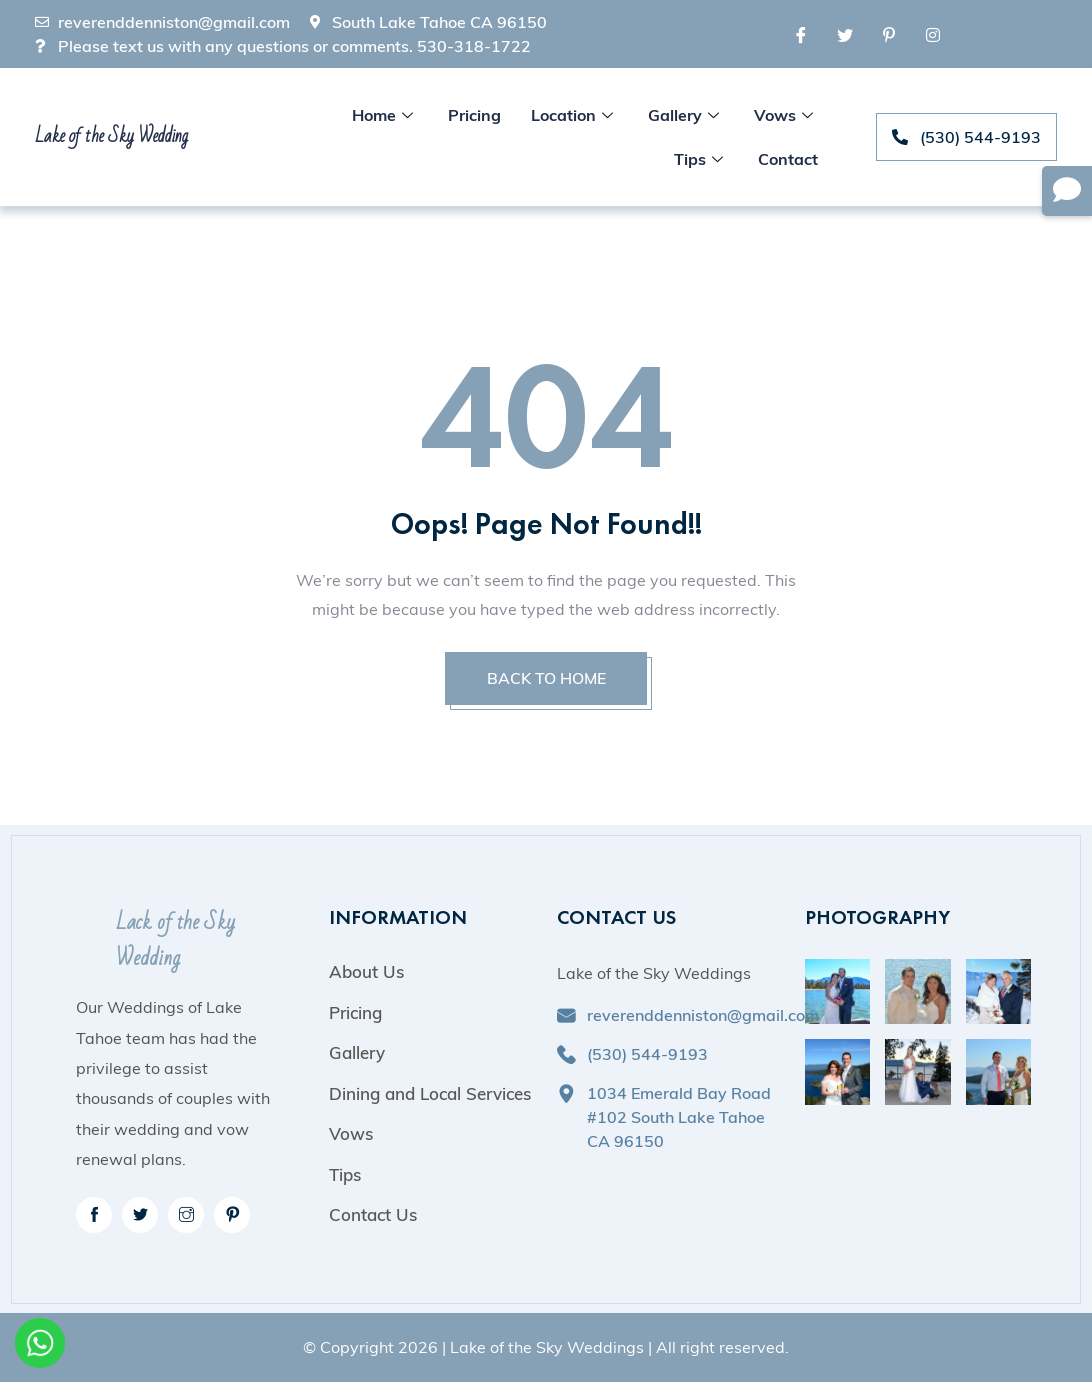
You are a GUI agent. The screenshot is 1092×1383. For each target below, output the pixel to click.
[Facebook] (801, 34)
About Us (366, 972)
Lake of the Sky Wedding (111, 136)
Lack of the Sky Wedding (175, 941)
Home (385, 115)
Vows (786, 115)
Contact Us (373, 1215)
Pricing (474, 115)
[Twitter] (845, 34)
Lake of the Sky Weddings (547, 1349)
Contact (788, 159)
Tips (701, 159)
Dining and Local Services (430, 1094)
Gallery (686, 115)
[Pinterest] (889, 34)
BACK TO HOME (546, 679)
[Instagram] (933, 34)
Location (574, 115)
